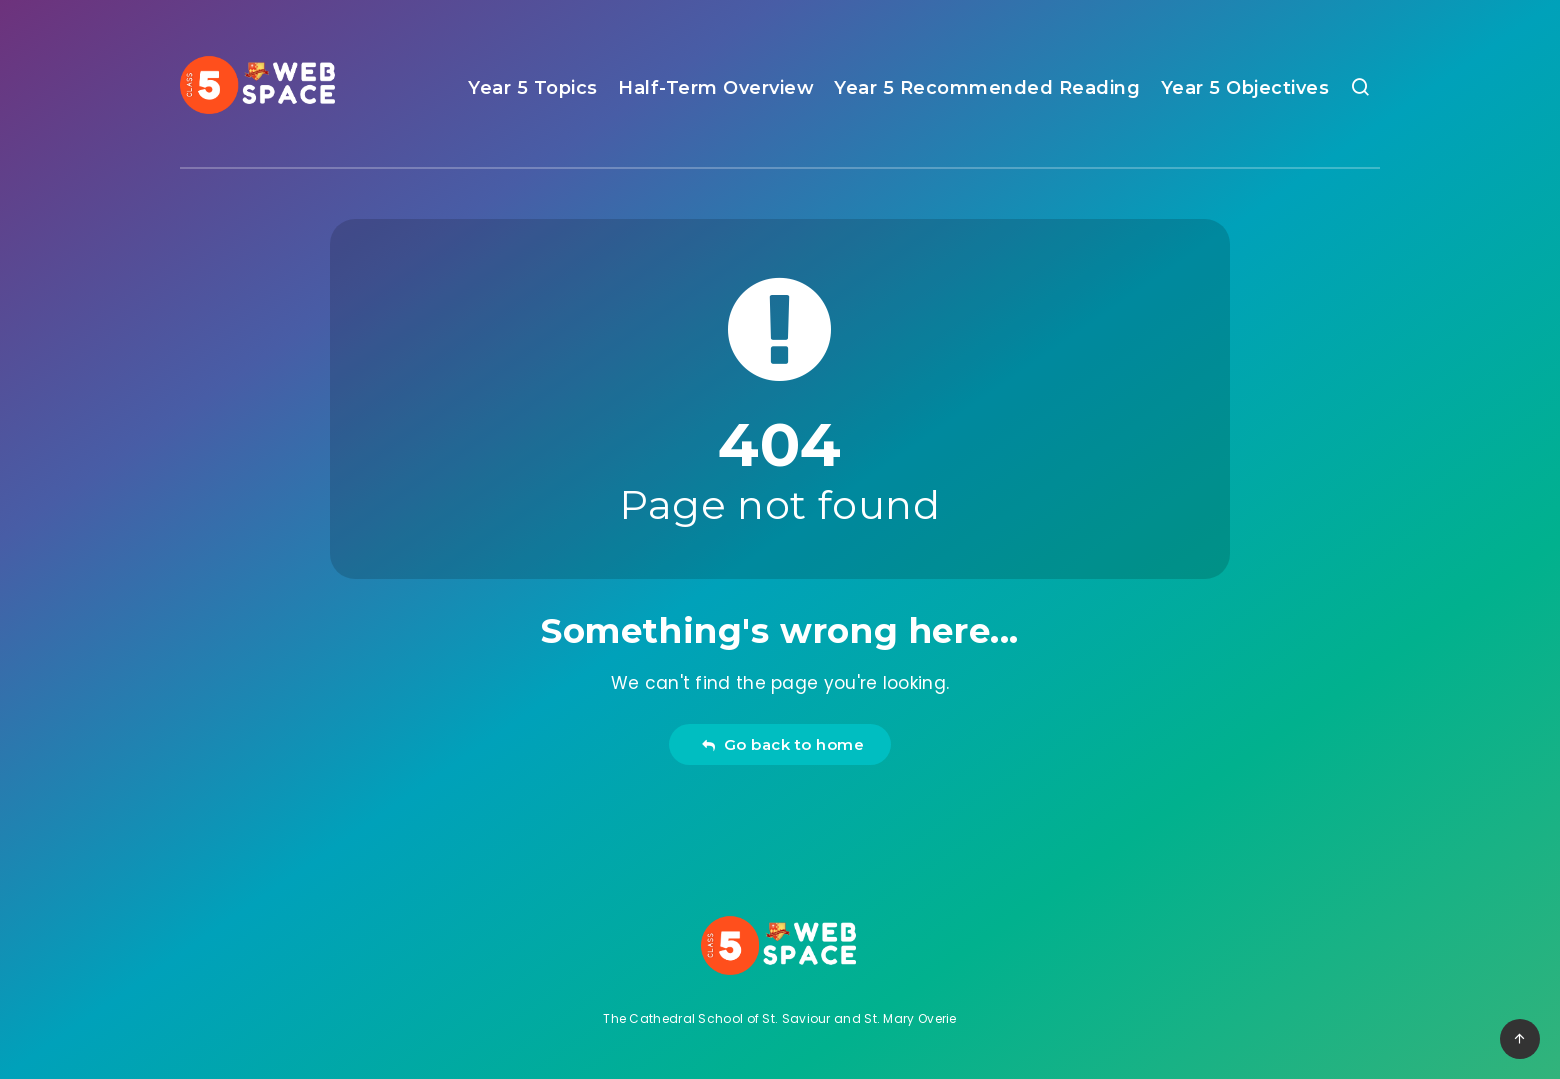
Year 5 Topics (533, 88)
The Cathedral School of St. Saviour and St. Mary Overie (780, 1018)
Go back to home (782, 744)
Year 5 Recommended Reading (987, 88)
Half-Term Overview (716, 88)
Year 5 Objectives (1245, 88)
